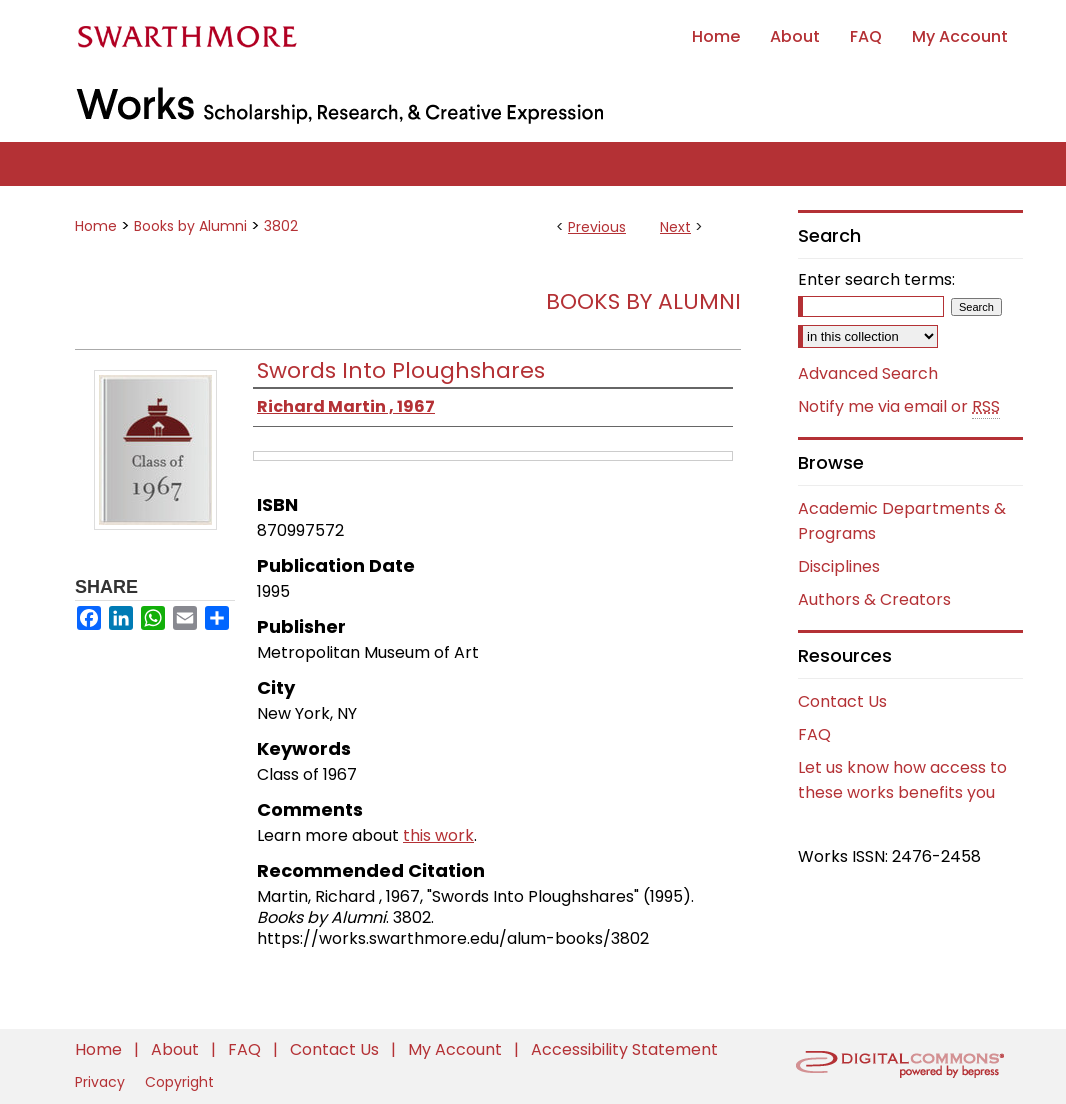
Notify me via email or (899, 407)
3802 (281, 226)
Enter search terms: (876, 279)
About (177, 1049)
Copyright (179, 1082)
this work (438, 835)
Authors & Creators (874, 599)
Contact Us (842, 701)
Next (675, 227)
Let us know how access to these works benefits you (902, 780)
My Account (457, 1049)
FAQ (814, 734)
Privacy (102, 1082)
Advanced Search (868, 373)
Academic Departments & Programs (902, 521)
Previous (597, 227)
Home (96, 226)
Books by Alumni (190, 226)
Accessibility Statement (624, 1049)
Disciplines (839, 566)
